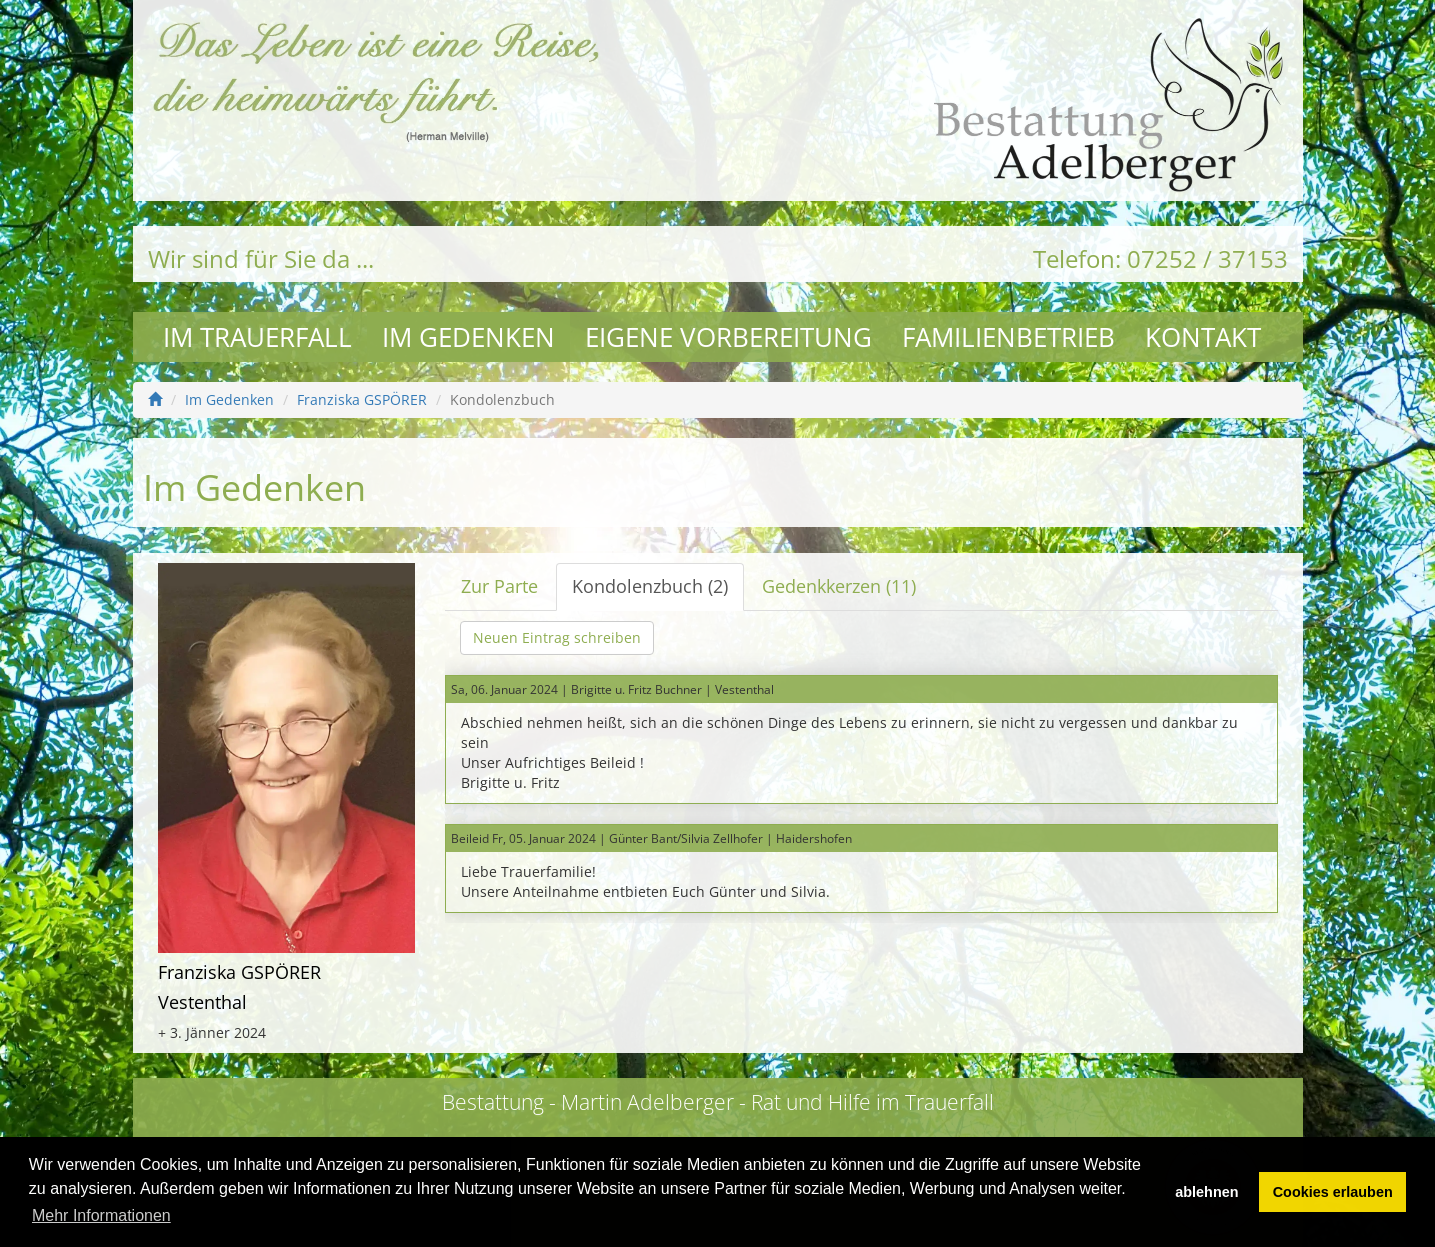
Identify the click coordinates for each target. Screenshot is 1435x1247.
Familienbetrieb (1008, 337)
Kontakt (1203, 337)
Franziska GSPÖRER (362, 399)
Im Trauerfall (257, 337)
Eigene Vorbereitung (728, 337)
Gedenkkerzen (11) (839, 586)
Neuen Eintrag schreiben (557, 637)
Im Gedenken (468, 337)
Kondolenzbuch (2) (650, 586)
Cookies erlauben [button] (1333, 1192)
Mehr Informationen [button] (101, 1215)
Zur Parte (499, 586)
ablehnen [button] (1206, 1192)
